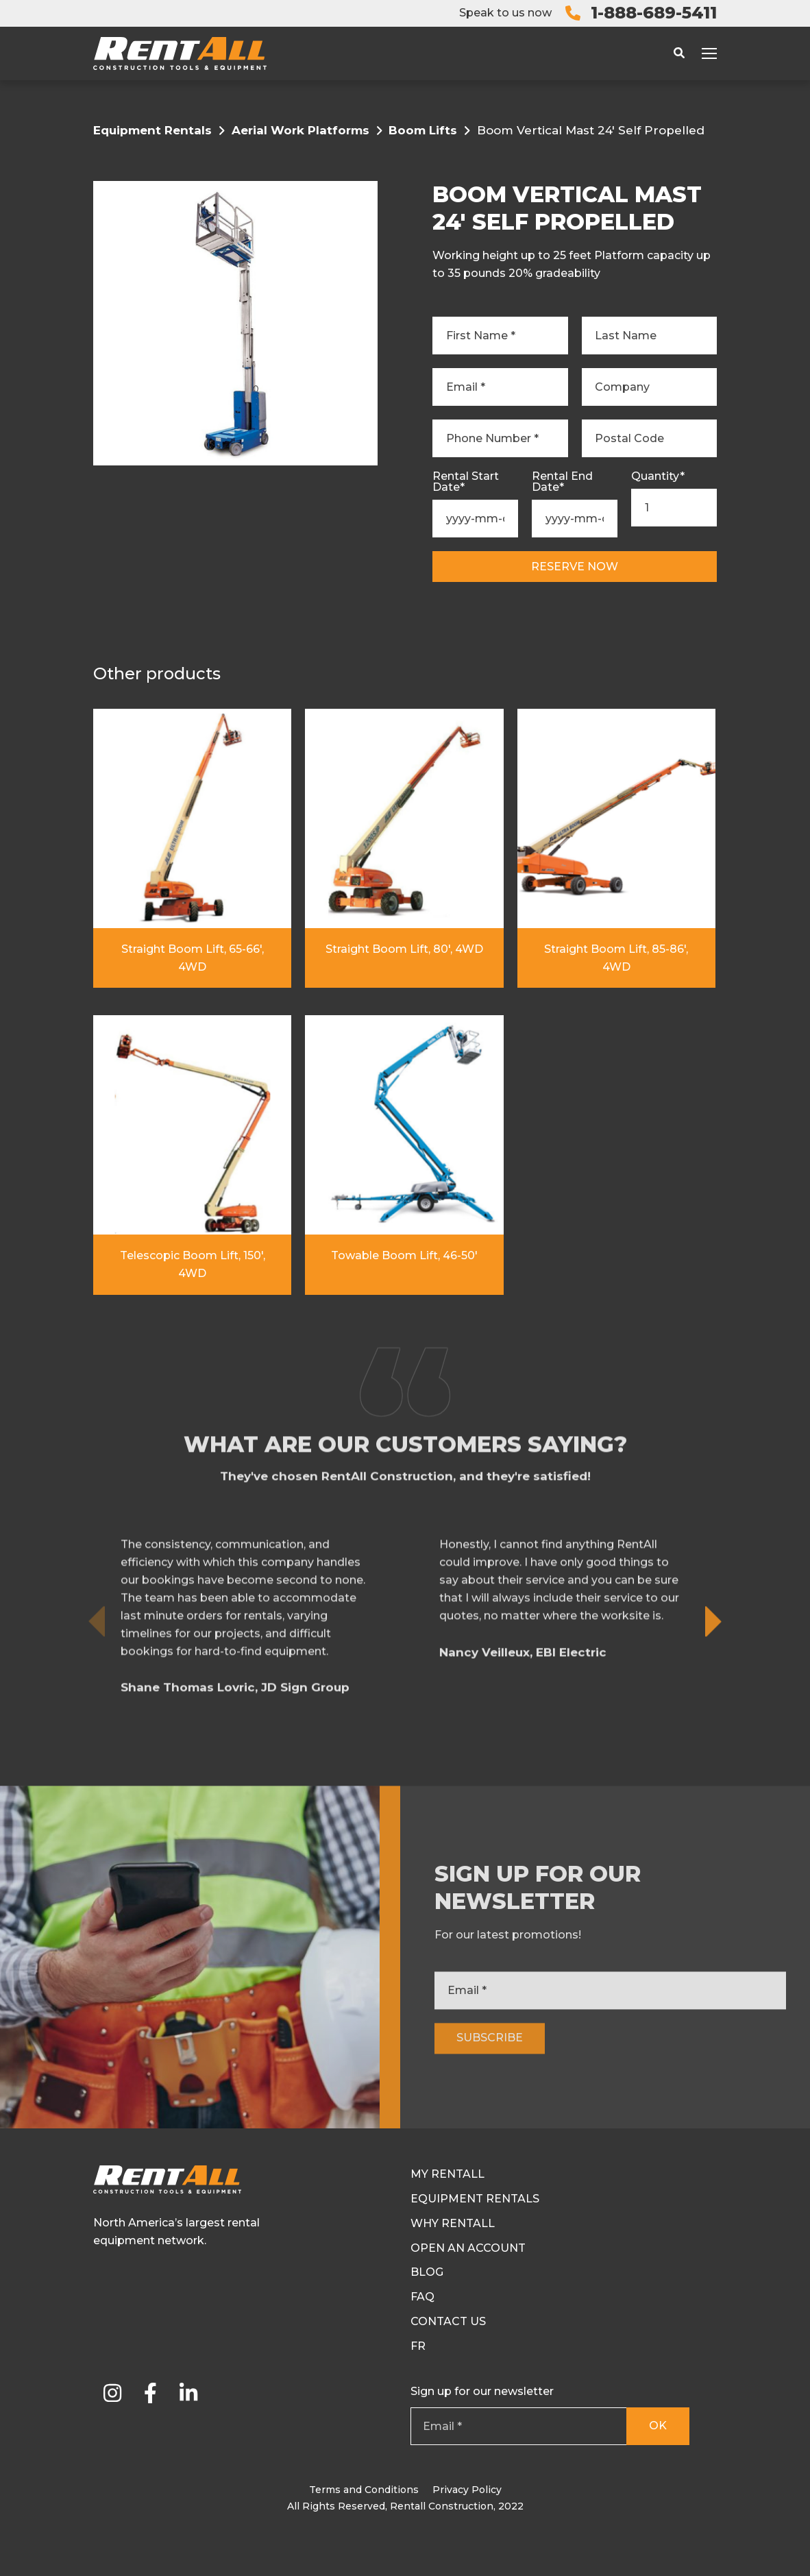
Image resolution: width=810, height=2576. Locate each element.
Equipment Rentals (152, 130)
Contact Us (448, 2321)
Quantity (658, 476)
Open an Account (468, 2248)
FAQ (422, 2296)
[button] (714, 1695)
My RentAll (447, 2173)
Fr (418, 2346)
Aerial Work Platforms (300, 130)
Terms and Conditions (364, 2489)
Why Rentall (452, 2223)
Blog (426, 2272)
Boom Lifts (423, 130)
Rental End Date (562, 482)
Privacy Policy (467, 2489)
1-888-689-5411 (654, 13)
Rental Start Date (465, 482)
